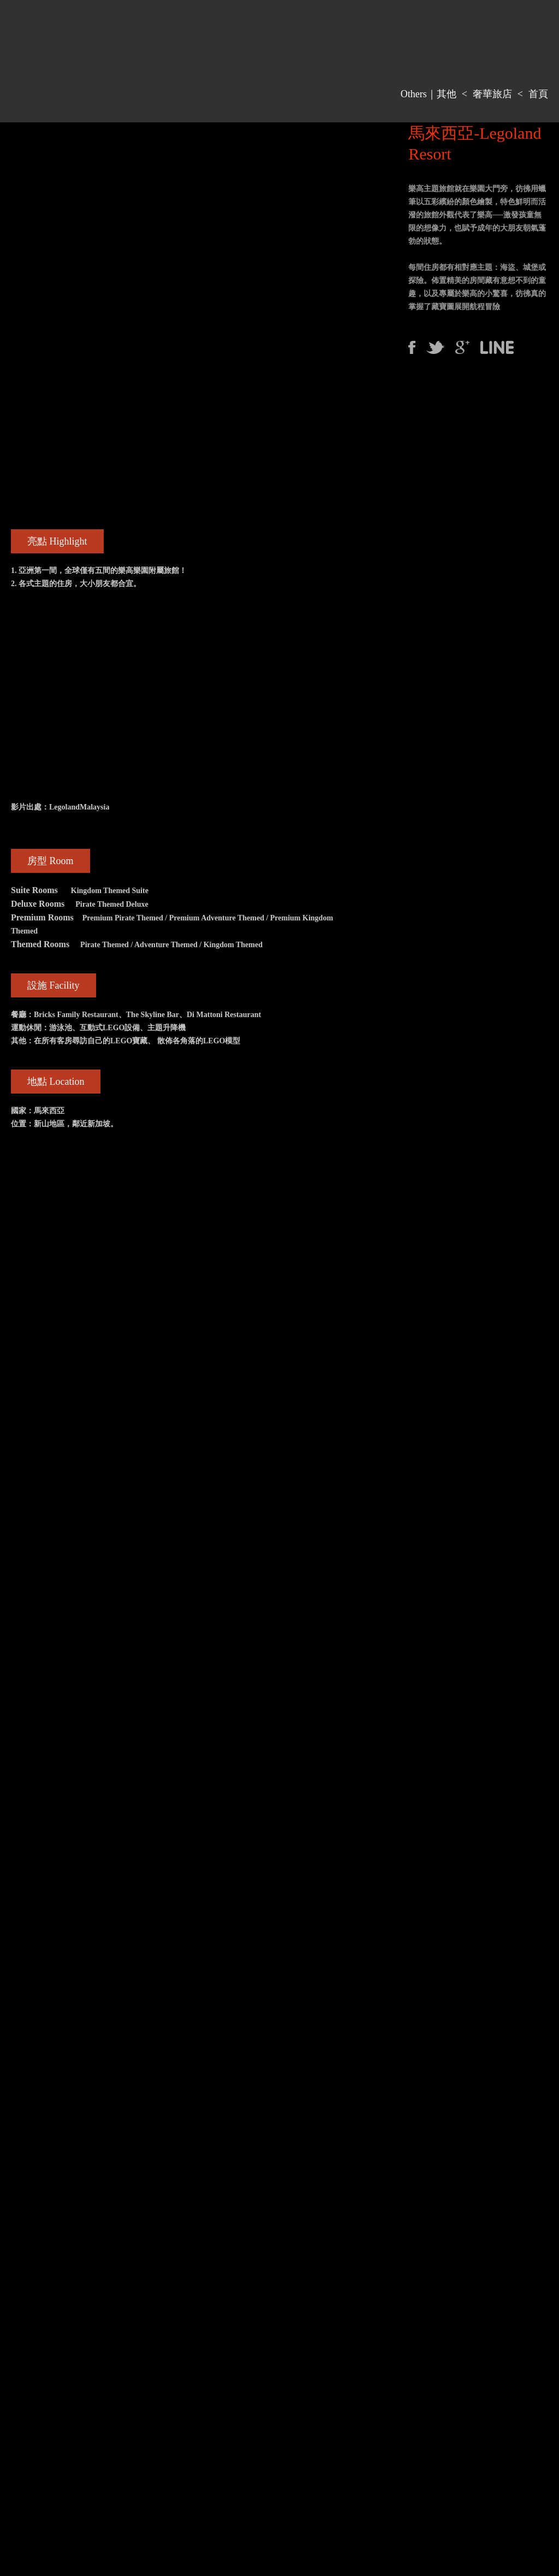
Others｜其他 (428, 93)
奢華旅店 (492, 93)
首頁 (538, 93)
